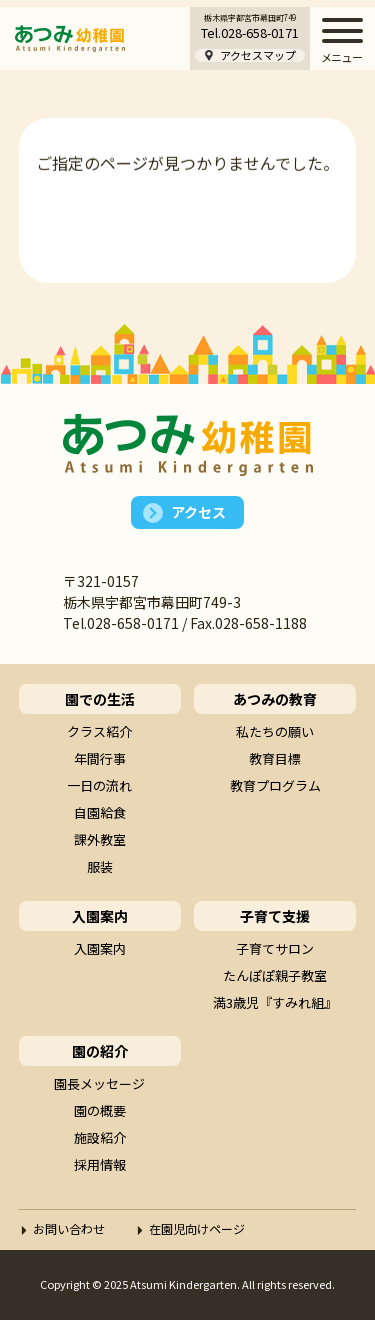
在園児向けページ (197, 1228)
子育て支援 (275, 916)
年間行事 (100, 758)
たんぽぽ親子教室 (275, 975)
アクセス (198, 512)
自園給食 (100, 812)
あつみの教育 (275, 699)
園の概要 (100, 1110)
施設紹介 (100, 1137)
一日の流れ (99, 785)
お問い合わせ (69, 1228)
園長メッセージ (99, 1083)
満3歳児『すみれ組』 (275, 1002)
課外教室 (100, 839)
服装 (100, 866)
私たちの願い (275, 731)
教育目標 (275, 758)
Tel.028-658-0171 (250, 32)
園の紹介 (100, 1051)
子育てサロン (275, 948)
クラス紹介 (99, 731)
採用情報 (100, 1164)
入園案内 (100, 916)
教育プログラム (275, 785)
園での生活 (100, 699)
